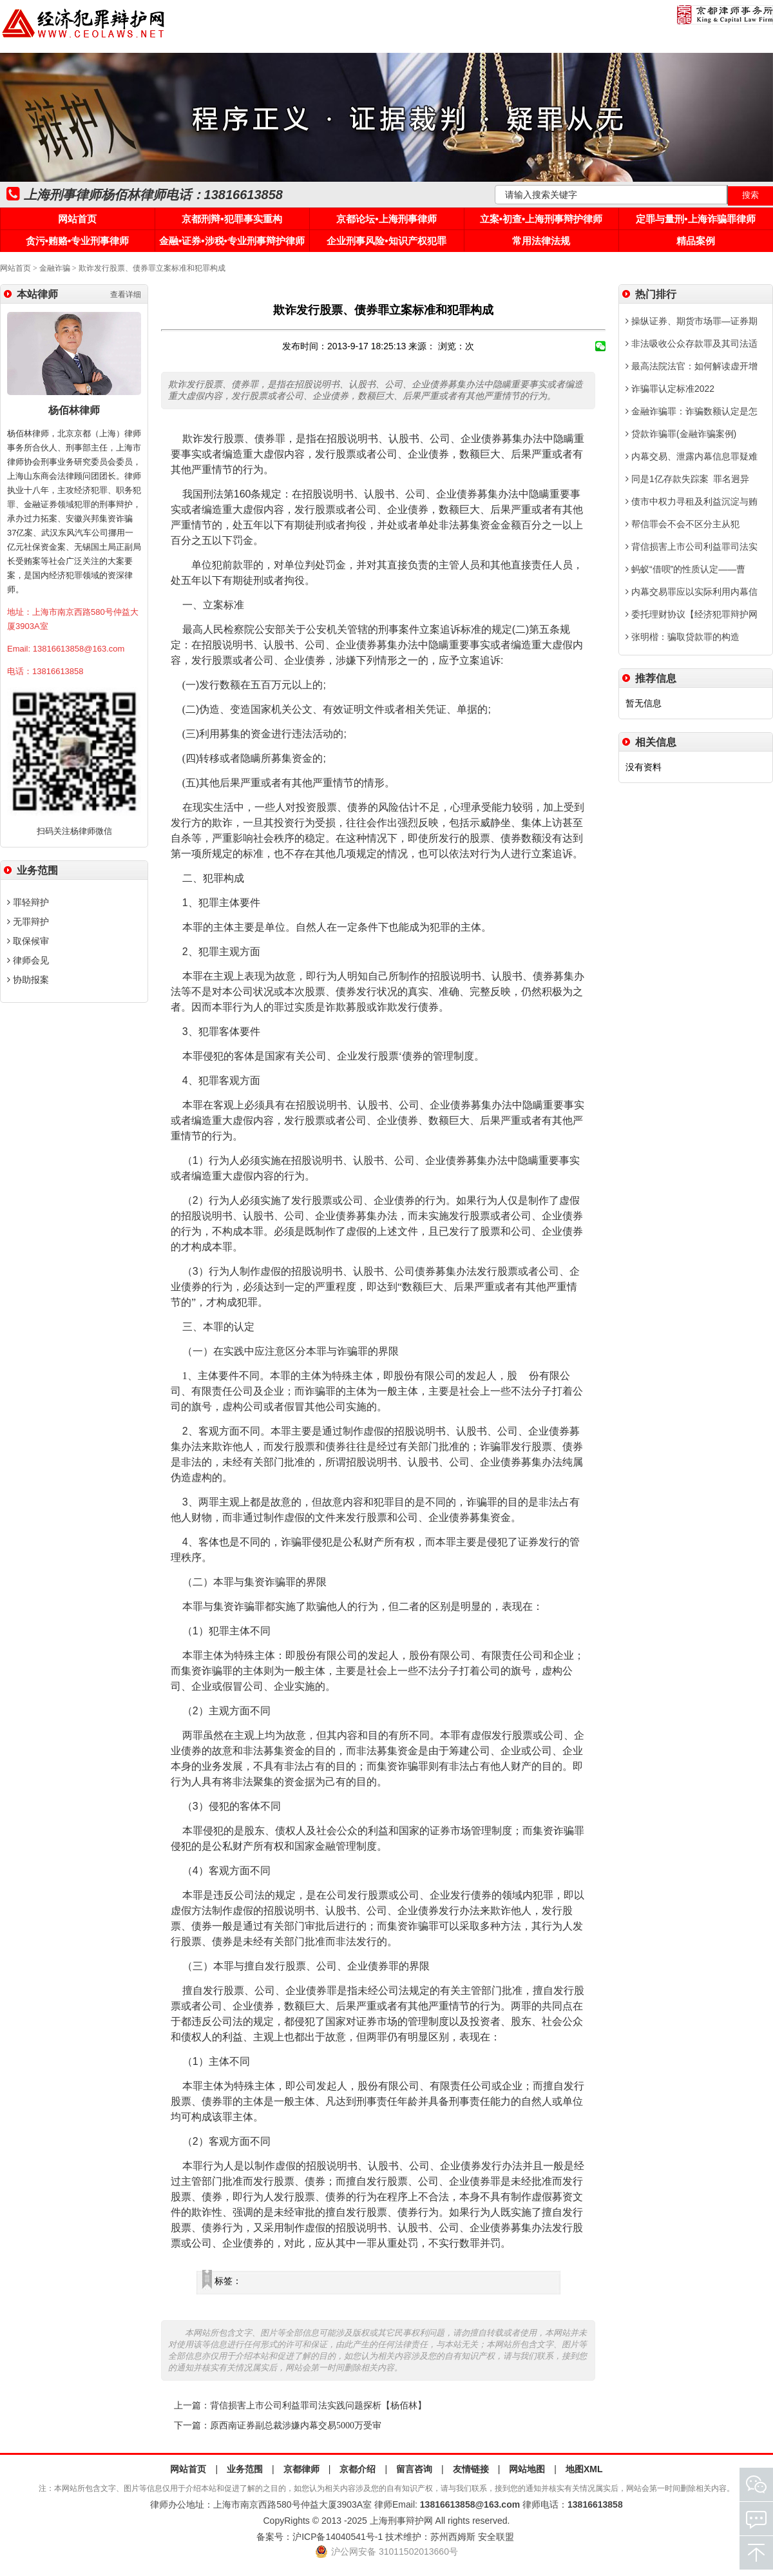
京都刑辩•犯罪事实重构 (232, 218)
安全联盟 (496, 2537)
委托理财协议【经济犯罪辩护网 (691, 614)
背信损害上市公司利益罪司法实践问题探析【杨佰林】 (318, 2405)
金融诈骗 (54, 268)
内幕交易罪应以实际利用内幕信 (691, 591)
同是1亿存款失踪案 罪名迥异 (687, 479)
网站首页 (77, 218)
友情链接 (471, 2469)
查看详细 (125, 294)
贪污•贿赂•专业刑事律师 (77, 240)
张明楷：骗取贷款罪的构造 (682, 637)
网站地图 (527, 2469)
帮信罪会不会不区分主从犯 (682, 524)
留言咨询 (414, 2469)
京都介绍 (357, 2469)
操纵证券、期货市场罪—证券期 (691, 321)
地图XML (584, 2469)
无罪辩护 (28, 921)
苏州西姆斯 (452, 2537)
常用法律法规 (541, 240)
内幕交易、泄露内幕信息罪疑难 (691, 456)
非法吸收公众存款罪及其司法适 (691, 343)
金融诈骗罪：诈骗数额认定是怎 (691, 411)
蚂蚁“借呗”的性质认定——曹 (685, 569)
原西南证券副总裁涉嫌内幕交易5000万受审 (295, 2425)
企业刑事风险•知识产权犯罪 (386, 240)
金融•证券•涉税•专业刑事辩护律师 (232, 240)
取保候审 (28, 941)
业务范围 (245, 2469)
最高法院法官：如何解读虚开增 (691, 366)
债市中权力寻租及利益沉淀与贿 (691, 501)
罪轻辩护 (28, 902)
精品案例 (695, 240)
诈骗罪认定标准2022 (669, 388)
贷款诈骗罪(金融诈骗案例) (680, 434)
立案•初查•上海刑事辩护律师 (541, 218)
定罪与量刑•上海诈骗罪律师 (695, 218)
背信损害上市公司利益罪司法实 (691, 546)
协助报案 (28, 979)
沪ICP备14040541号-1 (337, 2537)
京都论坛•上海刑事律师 (386, 218)
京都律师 (301, 2469)
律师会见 (28, 960)
